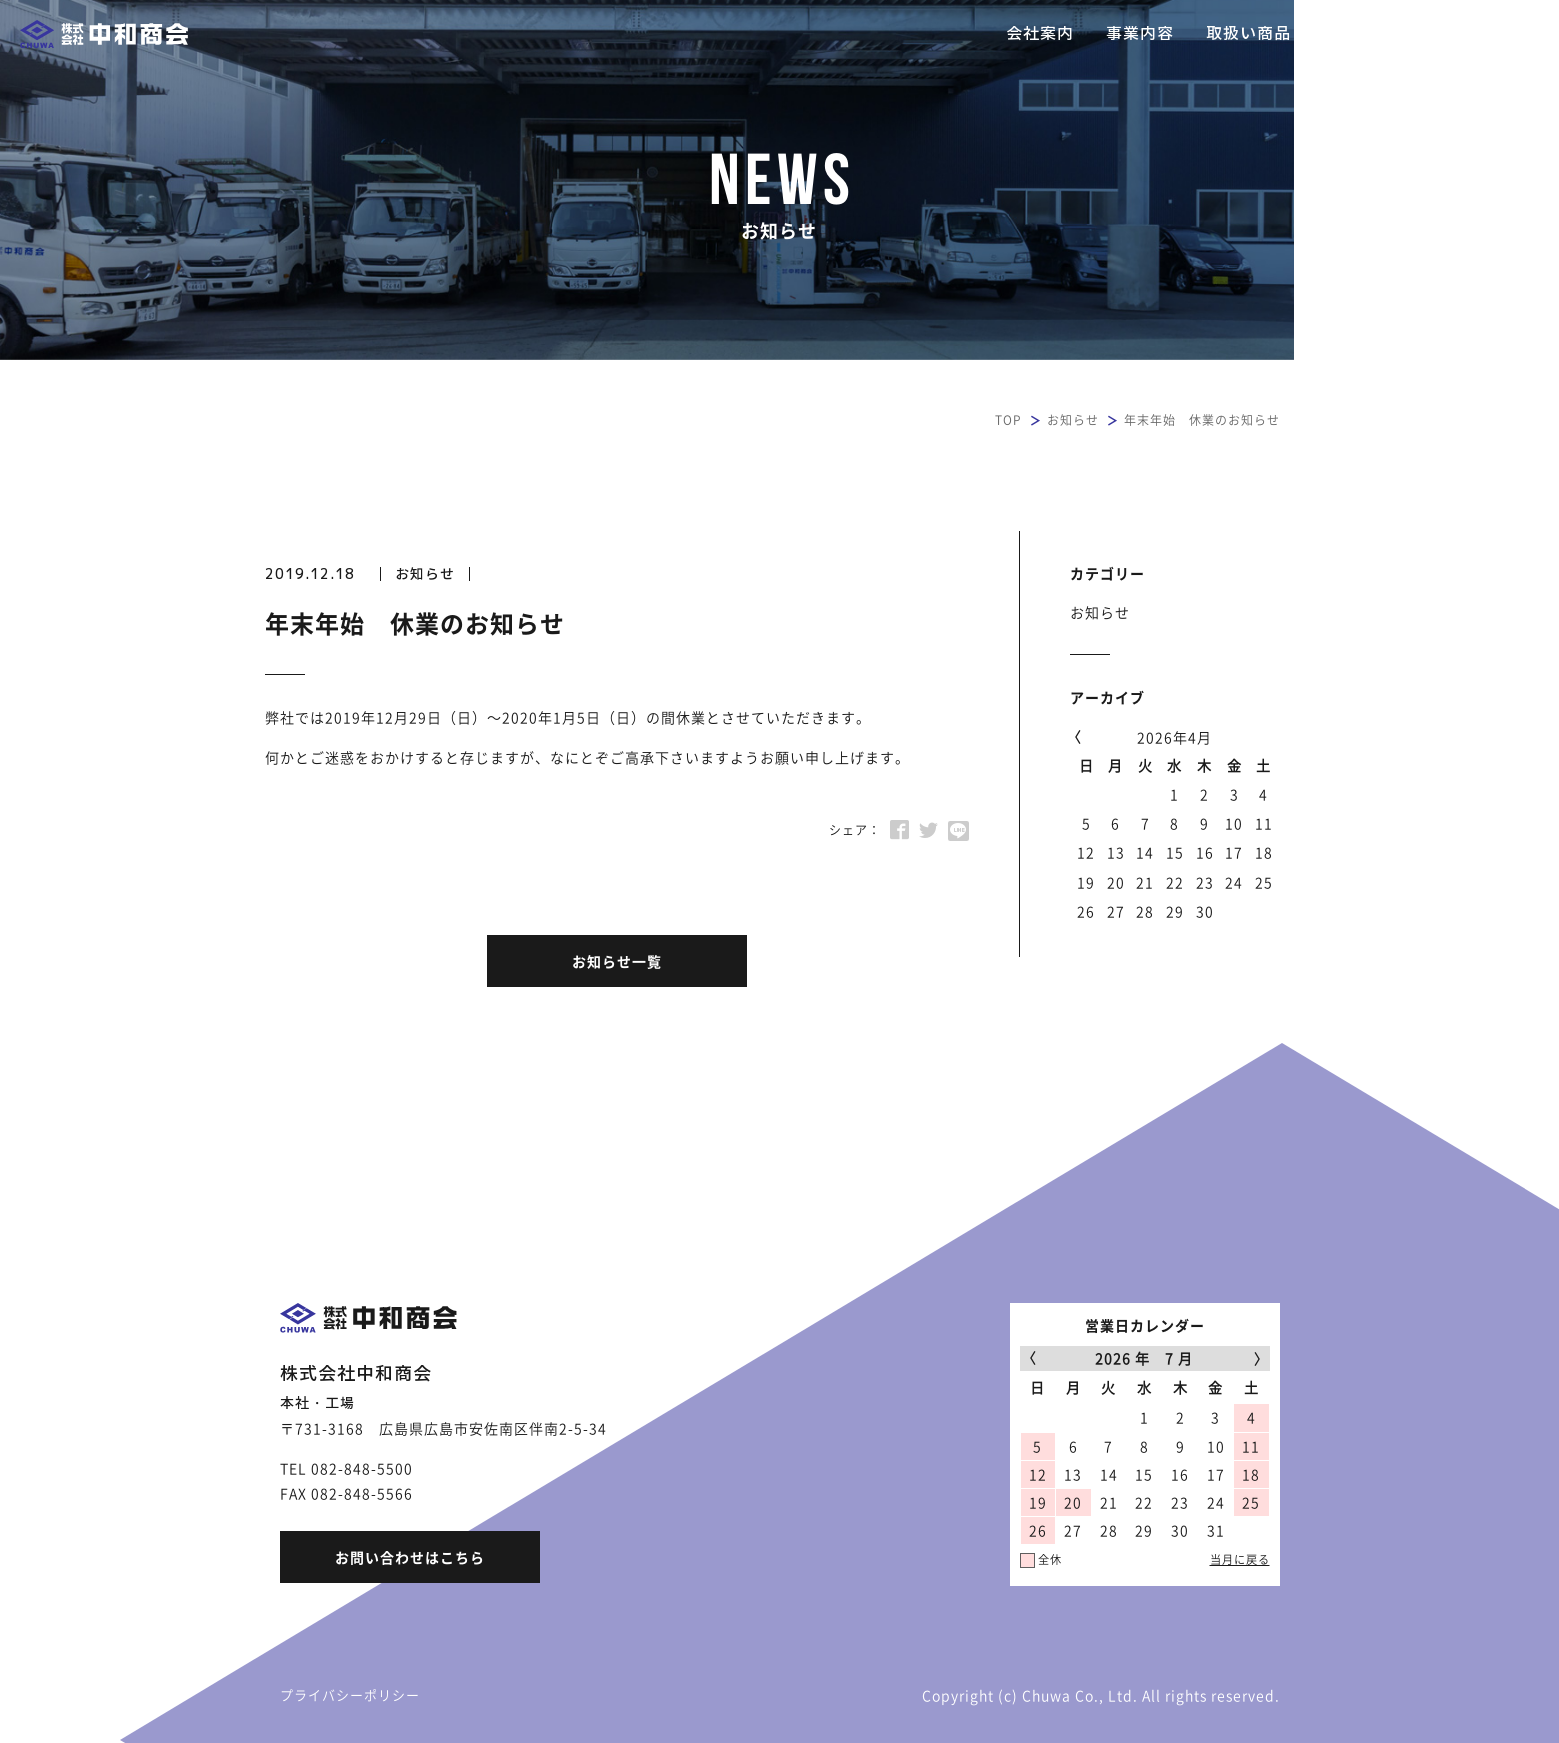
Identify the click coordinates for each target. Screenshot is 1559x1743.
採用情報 (1357, 33)
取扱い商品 (1248, 33)
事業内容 (1140, 33)
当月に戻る (1240, 1559)
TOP (1008, 420)
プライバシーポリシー (350, 1694)
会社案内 (1040, 33)
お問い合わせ (1474, 33)
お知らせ (1073, 420)
